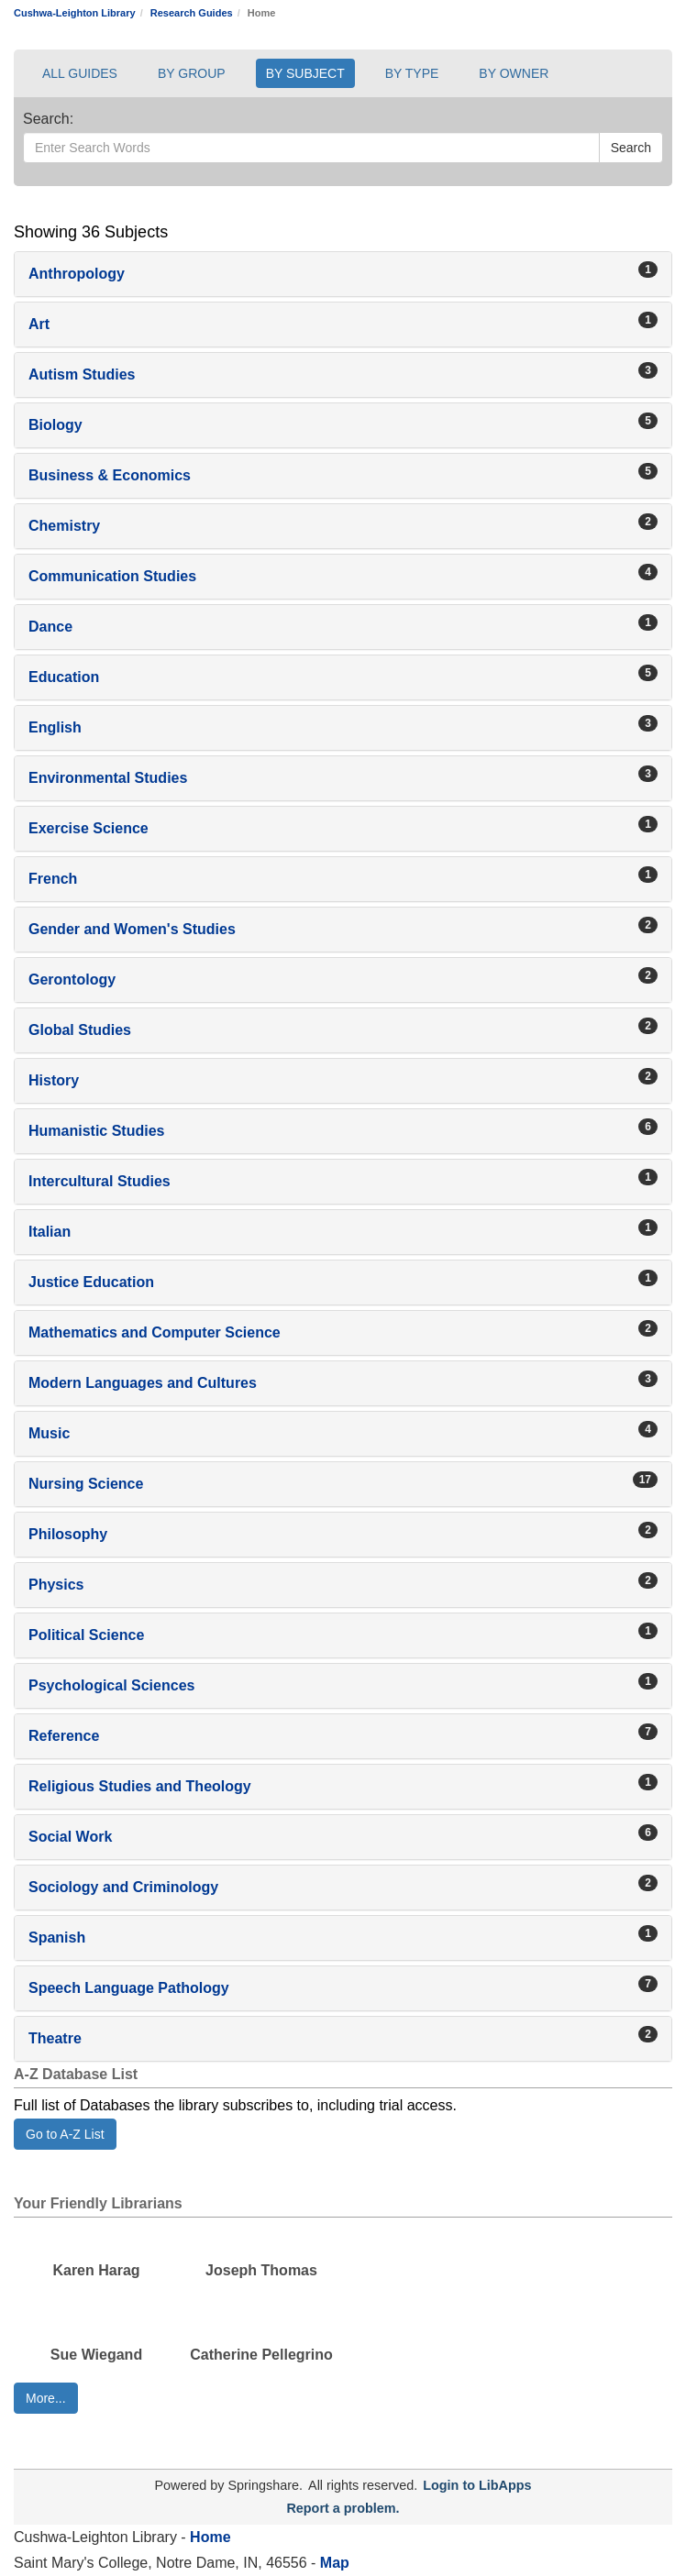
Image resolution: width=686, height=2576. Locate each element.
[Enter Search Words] (311, 147)
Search (631, 147)
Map (332, 2562)
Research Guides (191, 12)
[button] (343, 274)
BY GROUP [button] (192, 73)
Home (210, 2537)
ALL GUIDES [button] (79, 73)
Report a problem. (342, 2508)
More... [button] (46, 2398)
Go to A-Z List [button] (65, 2134)
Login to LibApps (477, 2485)
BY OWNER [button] (513, 73)
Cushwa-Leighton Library (75, 12)
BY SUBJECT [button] (305, 73)
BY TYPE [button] (412, 73)
